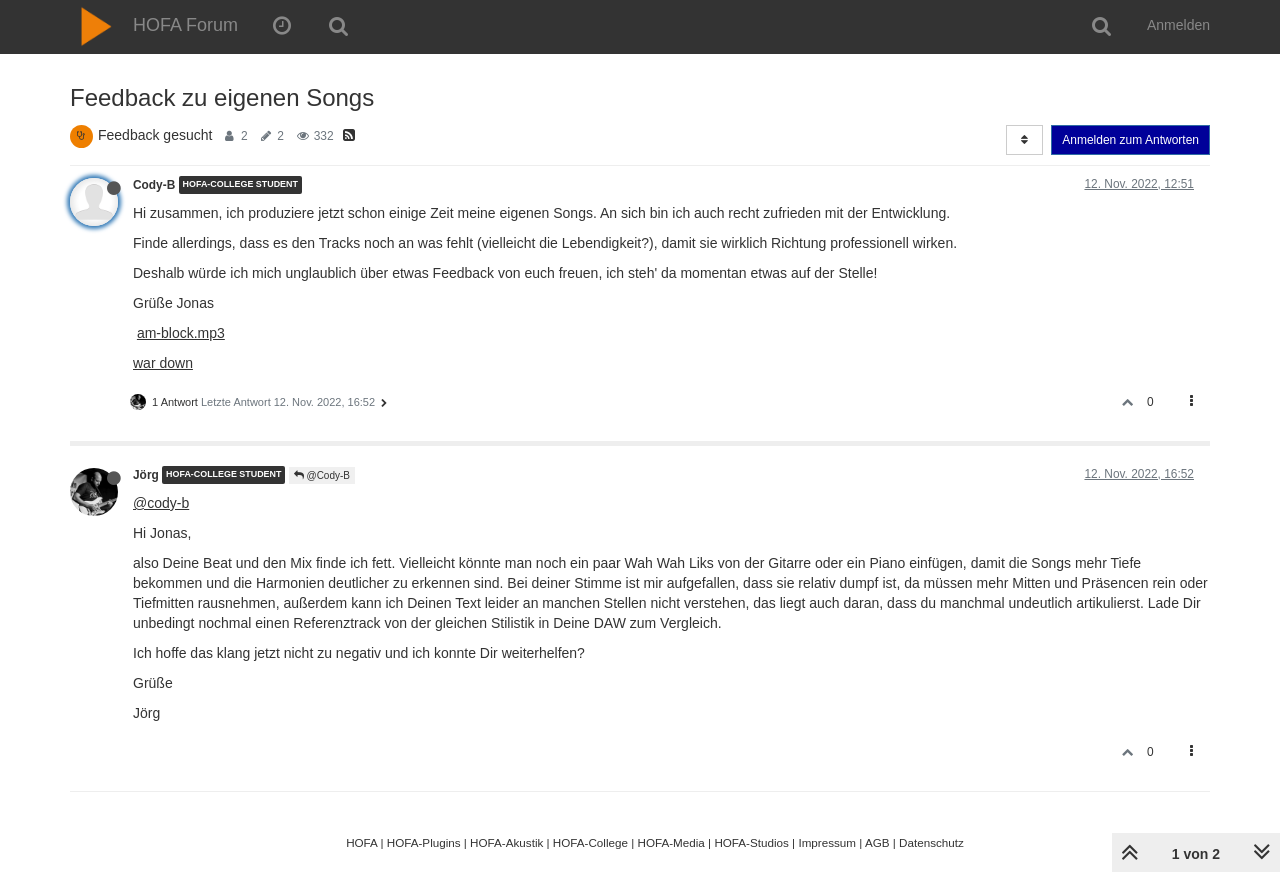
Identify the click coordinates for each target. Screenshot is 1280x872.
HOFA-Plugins (424, 842)
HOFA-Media (670, 842)
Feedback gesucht (155, 135)
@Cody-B (322, 475)
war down (163, 363)
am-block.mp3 (181, 333)
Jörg (146, 475)
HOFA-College (590, 842)
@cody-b (161, 503)
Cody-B (154, 185)
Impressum (827, 842)
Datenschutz (931, 842)
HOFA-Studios (751, 842)
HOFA (361, 842)
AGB (877, 842)
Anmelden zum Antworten (1130, 140)
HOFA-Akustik (506, 842)
